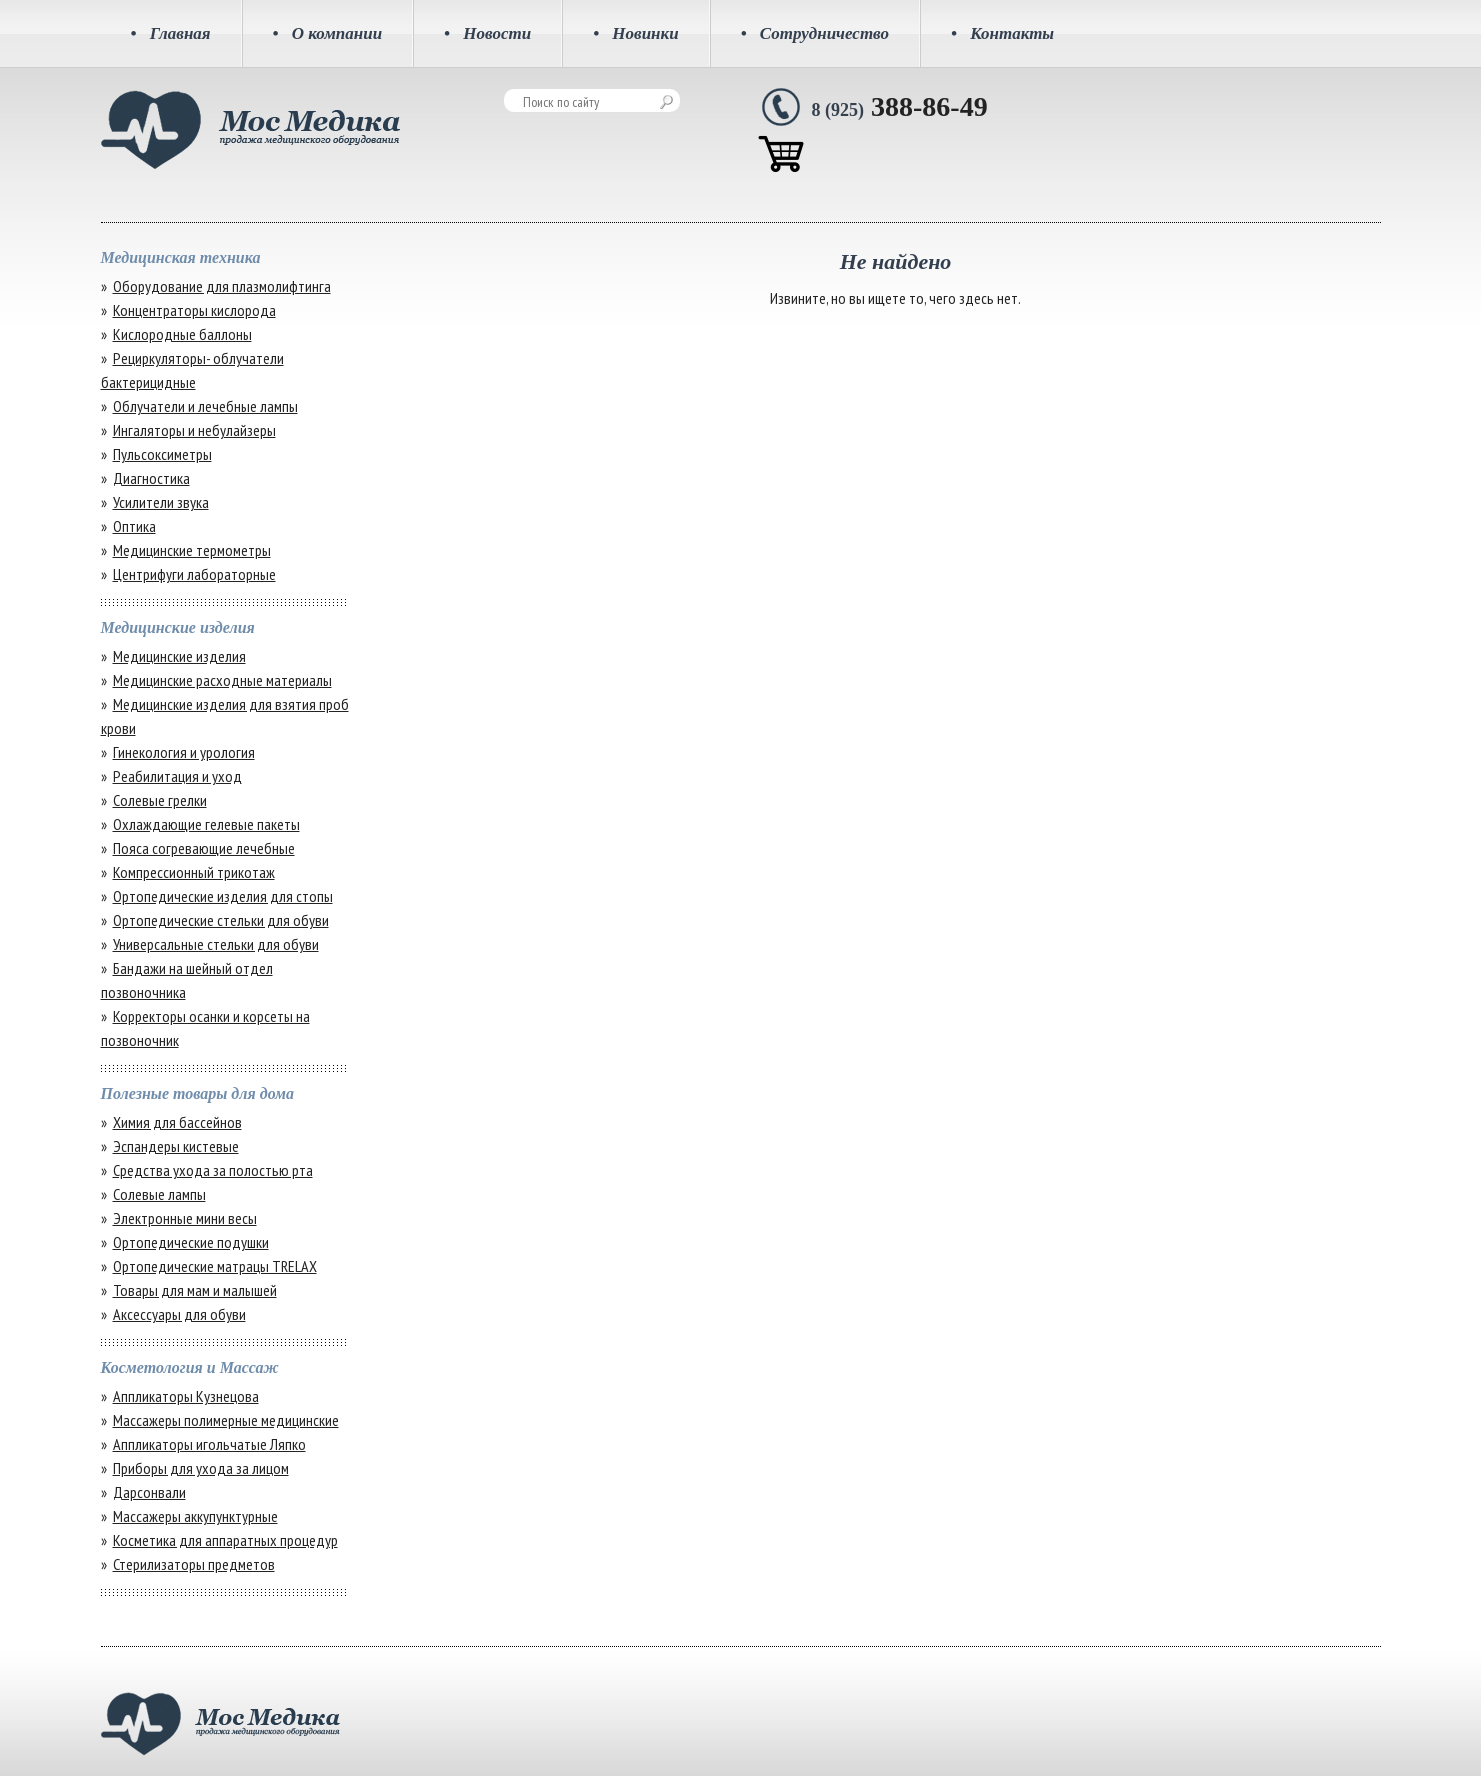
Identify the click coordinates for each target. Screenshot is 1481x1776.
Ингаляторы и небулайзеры (194, 430)
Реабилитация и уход (177, 776)
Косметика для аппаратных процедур (225, 1540)
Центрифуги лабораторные (194, 574)
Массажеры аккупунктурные (195, 1516)
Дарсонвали (149, 1492)
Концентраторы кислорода (194, 310)
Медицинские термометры (192, 550)
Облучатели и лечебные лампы (205, 406)
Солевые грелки (160, 800)
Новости (487, 33)
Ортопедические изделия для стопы (223, 896)
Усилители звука (161, 502)
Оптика (134, 526)
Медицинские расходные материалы (222, 680)
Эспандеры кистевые (176, 1146)
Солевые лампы (159, 1194)
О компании (328, 33)
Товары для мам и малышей (195, 1290)
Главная (171, 33)
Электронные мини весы (185, 1218)
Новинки (636, 33)
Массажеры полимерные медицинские (226, 1420)
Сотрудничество (815, 33)
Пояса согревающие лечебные (204, 848)
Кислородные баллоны (182, 334)
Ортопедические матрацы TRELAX (215, 1266)
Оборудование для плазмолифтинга (222, 286)
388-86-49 (900, 106)
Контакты (1002, 33)
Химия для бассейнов (177, 1122)
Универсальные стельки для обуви (216, 944)
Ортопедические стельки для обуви (221, 920)
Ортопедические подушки (191, 1242)
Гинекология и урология (184, 752)
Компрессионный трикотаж (194, 872)
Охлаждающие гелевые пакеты (206, 824)
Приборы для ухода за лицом (201, 1468)
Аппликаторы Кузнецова (186, 1396)
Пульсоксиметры (162, 454)
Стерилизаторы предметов (194, 1564)
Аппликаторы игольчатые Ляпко (209, 1444)
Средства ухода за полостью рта (213, 1170)
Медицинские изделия (179, 656)
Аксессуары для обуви (179, 1314)
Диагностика (151, 478)
